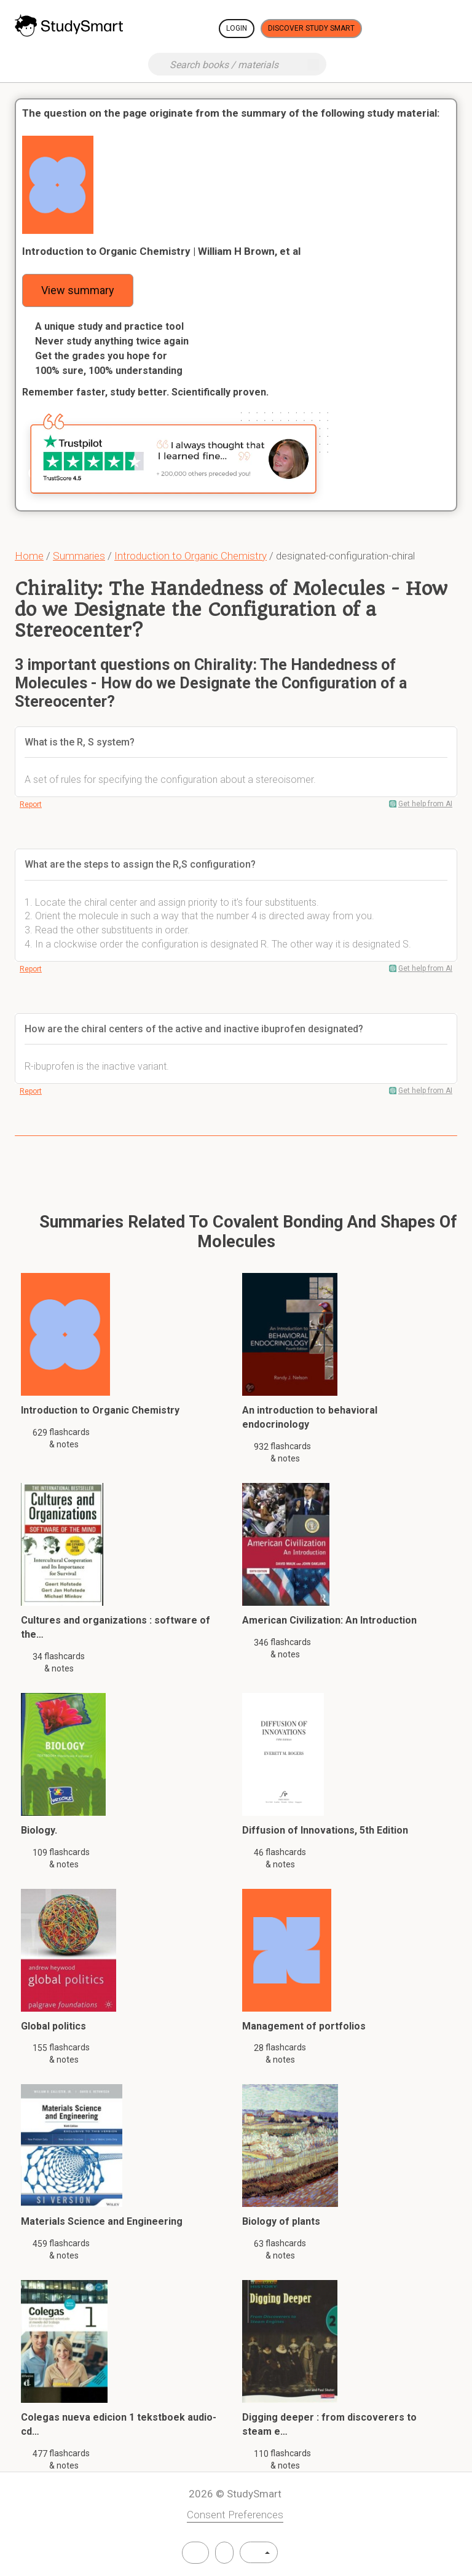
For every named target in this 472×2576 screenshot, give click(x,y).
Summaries (79, 556)
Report (31, 804)
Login (236, 28)
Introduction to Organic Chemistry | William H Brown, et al (161, 251)
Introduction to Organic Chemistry (190, 556)
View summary (77, 290)
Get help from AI (425, 804)
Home (29, 556)
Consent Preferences (235, 2514)
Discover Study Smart (311, 28)
